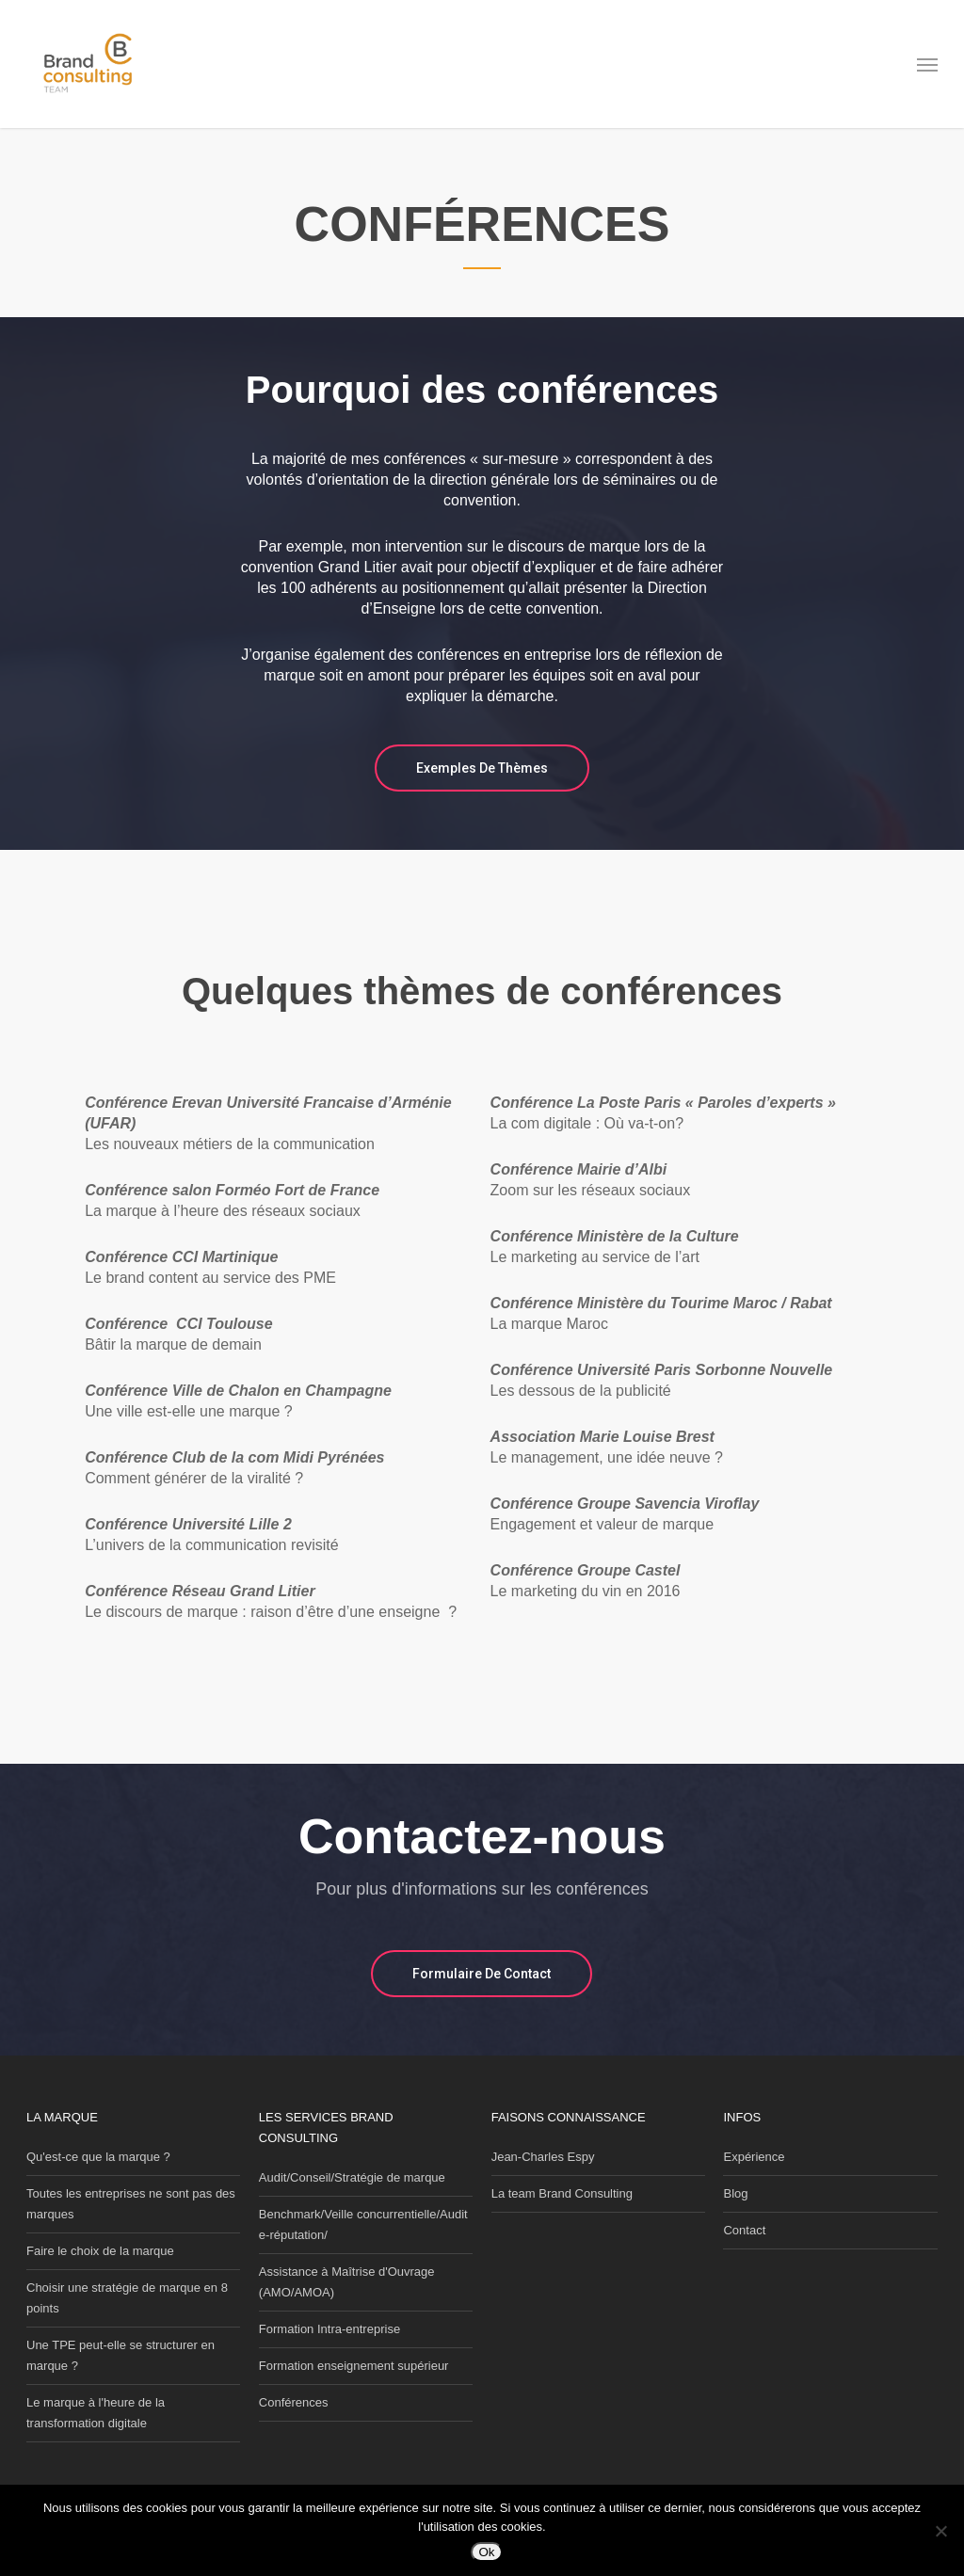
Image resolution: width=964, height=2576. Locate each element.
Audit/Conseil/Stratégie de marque (352, 2177)
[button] (927, 64)
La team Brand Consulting (562, 2193)
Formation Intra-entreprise (329, 2329)
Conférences (294, 2402)
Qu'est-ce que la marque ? (98, 2157)
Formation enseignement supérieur (354, 2366)
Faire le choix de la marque (100, 2251)
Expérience (753, 2157)
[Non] (940, 2530)
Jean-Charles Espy (543, 2157)
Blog (735, 2193)
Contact (744, 2230)
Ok (486, 2552)
